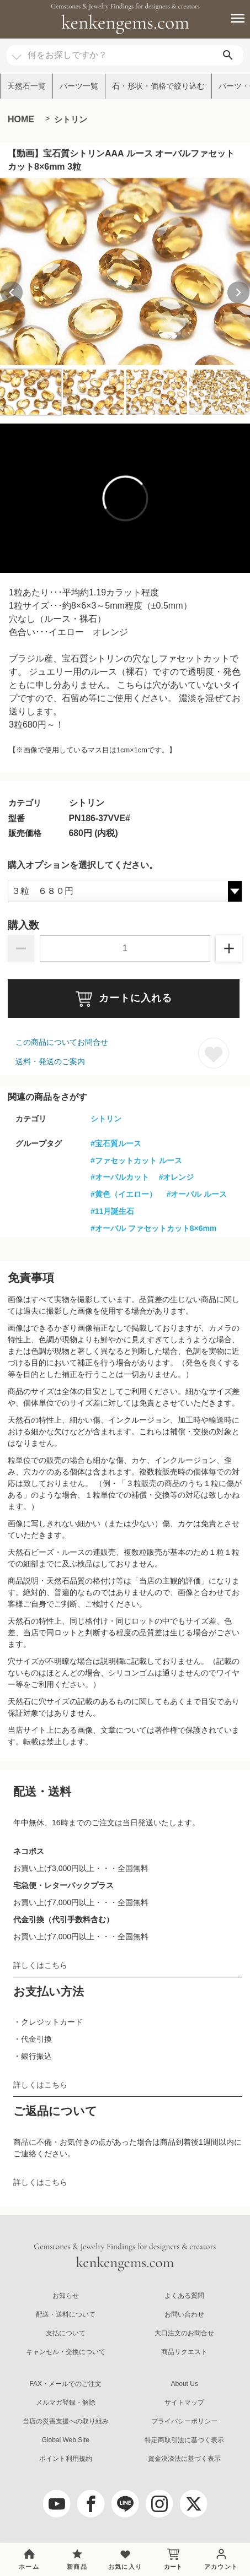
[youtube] (57, 2504)
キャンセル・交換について (65, 2352)
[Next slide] (238, 292)
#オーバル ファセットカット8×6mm (153, 1228)
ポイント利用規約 (65, 2459)
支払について (66, 2333)
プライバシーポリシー (184, 2421)
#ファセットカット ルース (136, 1160)
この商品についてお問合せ (61, 1042)
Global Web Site (65, 2440)
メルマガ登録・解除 (65, 2402)
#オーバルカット (120, 1177)
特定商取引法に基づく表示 (184, 2440)
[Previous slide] (12, 292)
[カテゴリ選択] (16, 51)
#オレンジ (176, 1177)
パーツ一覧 (79, 86)
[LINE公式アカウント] (125, 2504)
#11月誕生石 (112, 1211)
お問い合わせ (184, 2314)
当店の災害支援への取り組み (66, 2421)
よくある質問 (184, 2296)
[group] (125, 271)
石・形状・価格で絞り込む (158, 86)
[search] (228, 55)
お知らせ (65, 2296)
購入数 (23, 925)
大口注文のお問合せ (184, 2333)
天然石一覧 (26, 86)
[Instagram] (159, 2504)
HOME (21, 119)
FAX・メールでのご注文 (65, 2384)
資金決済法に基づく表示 (184, 2459)
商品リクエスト (184, 2352)
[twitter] (194, 2504)
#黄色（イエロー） (124, 1194)
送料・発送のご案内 (50, 1061)
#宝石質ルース (116, 1143)
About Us (184, 2384)
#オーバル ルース (197, 1194)
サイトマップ (184, 2402)
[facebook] (91, 2504)
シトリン (70, 119)
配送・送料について (65, 2314)
